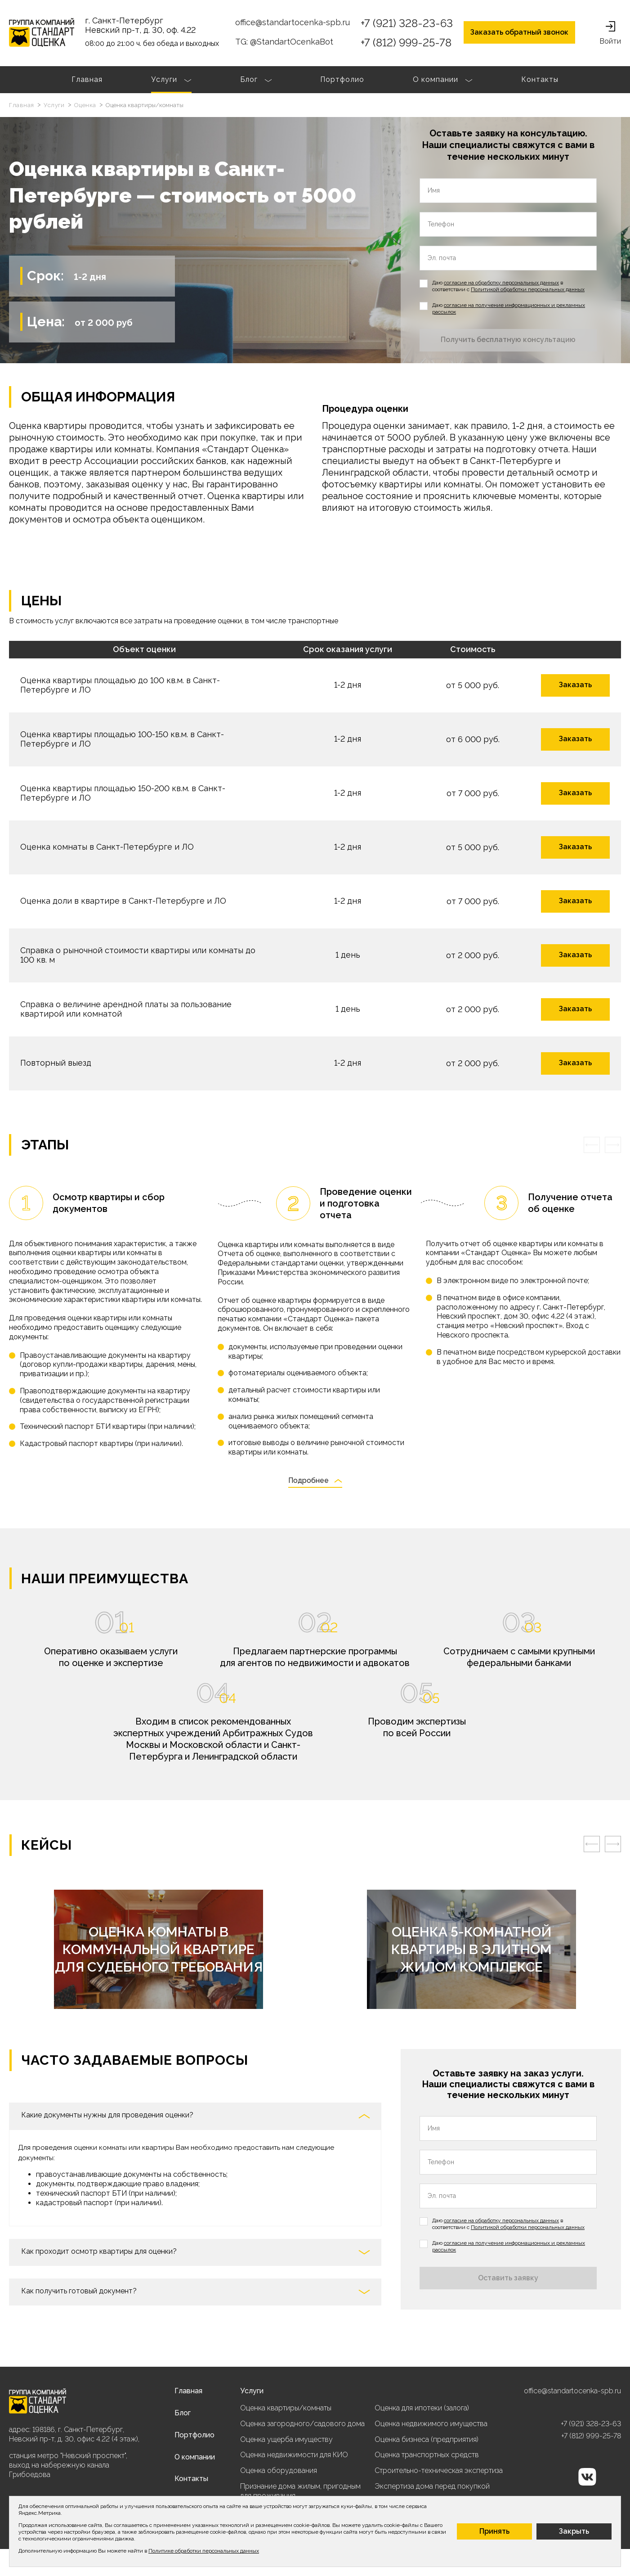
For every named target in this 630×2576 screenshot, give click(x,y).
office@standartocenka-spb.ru (292, 22)
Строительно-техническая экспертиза (439, 2470)
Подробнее (315, 1481)
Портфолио (342, 79)
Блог (256, 80)
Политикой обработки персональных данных (528, 289)
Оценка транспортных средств (427, 2454)
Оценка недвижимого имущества (431, 2423)
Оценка (86, 105)
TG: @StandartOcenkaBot (284, 41)
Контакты (540, 79)
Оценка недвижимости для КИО (294, 2454)
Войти (610, 33)
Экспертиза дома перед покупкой (432, 2486)
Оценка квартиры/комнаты (285, 2408)
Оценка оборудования (278, 2470)
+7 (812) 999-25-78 (406, 42)
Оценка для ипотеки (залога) (422, 2408)
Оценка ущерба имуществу (286, 2439)
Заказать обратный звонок (519, 32)
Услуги (171, 80)
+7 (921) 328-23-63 (407, 23)
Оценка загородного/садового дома (302, 2423)
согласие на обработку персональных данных (501, 282)
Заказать (575, 684)
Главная (87, 79)
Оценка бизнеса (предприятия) (426, 2439)
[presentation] (592, 1145)
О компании (443, 80)
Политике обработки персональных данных (203, 2551)
